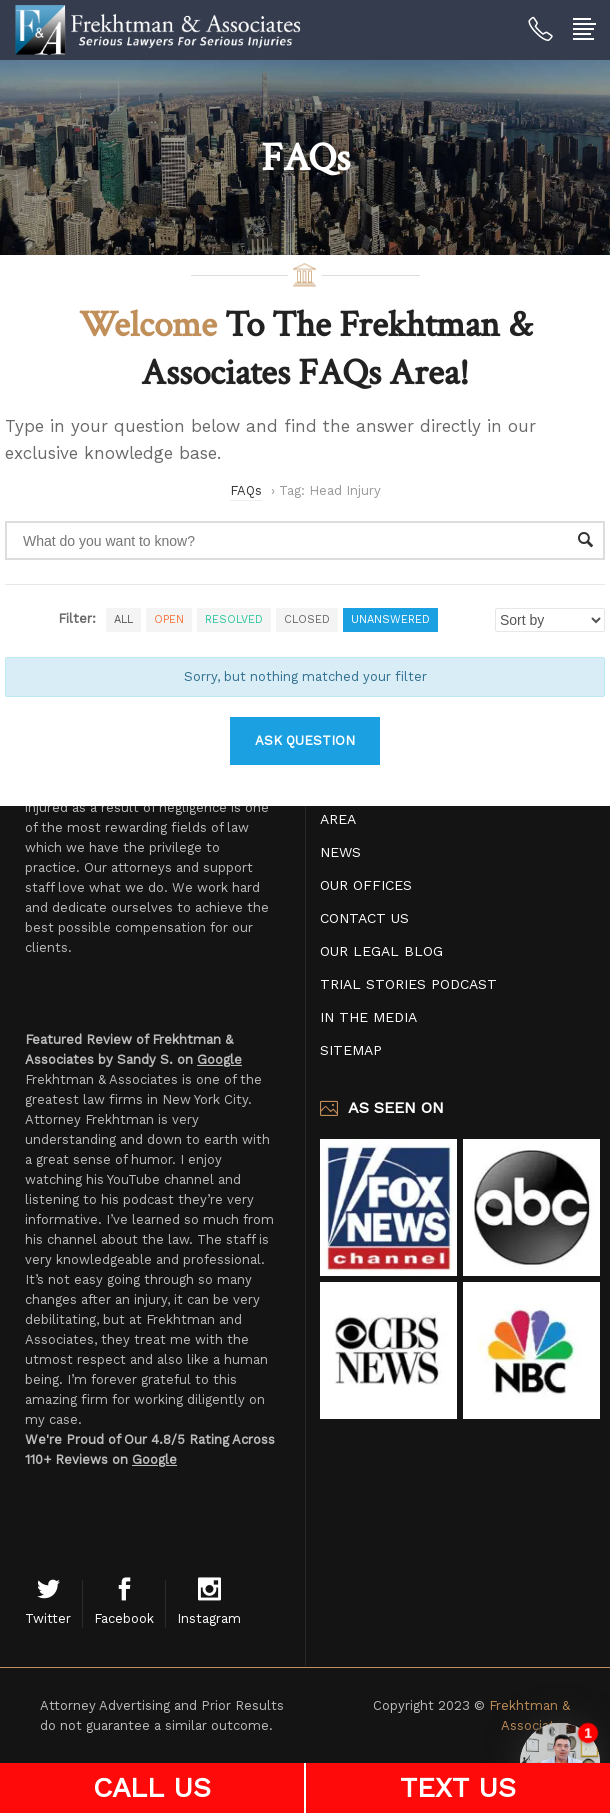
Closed (307, 619)
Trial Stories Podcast (408, 984)
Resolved (234, 619)
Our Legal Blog (381, 951)
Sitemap (351, 1050)
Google (219, 1059)
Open (169, 619)
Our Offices (366, 885)
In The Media (368, 1017)
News (340, 852)
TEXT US (458, 1787)
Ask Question (305, 740)
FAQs (246, 490)
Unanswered (390, 619)
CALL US (152, 1787)
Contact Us (364, 918)
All (123, 619)
